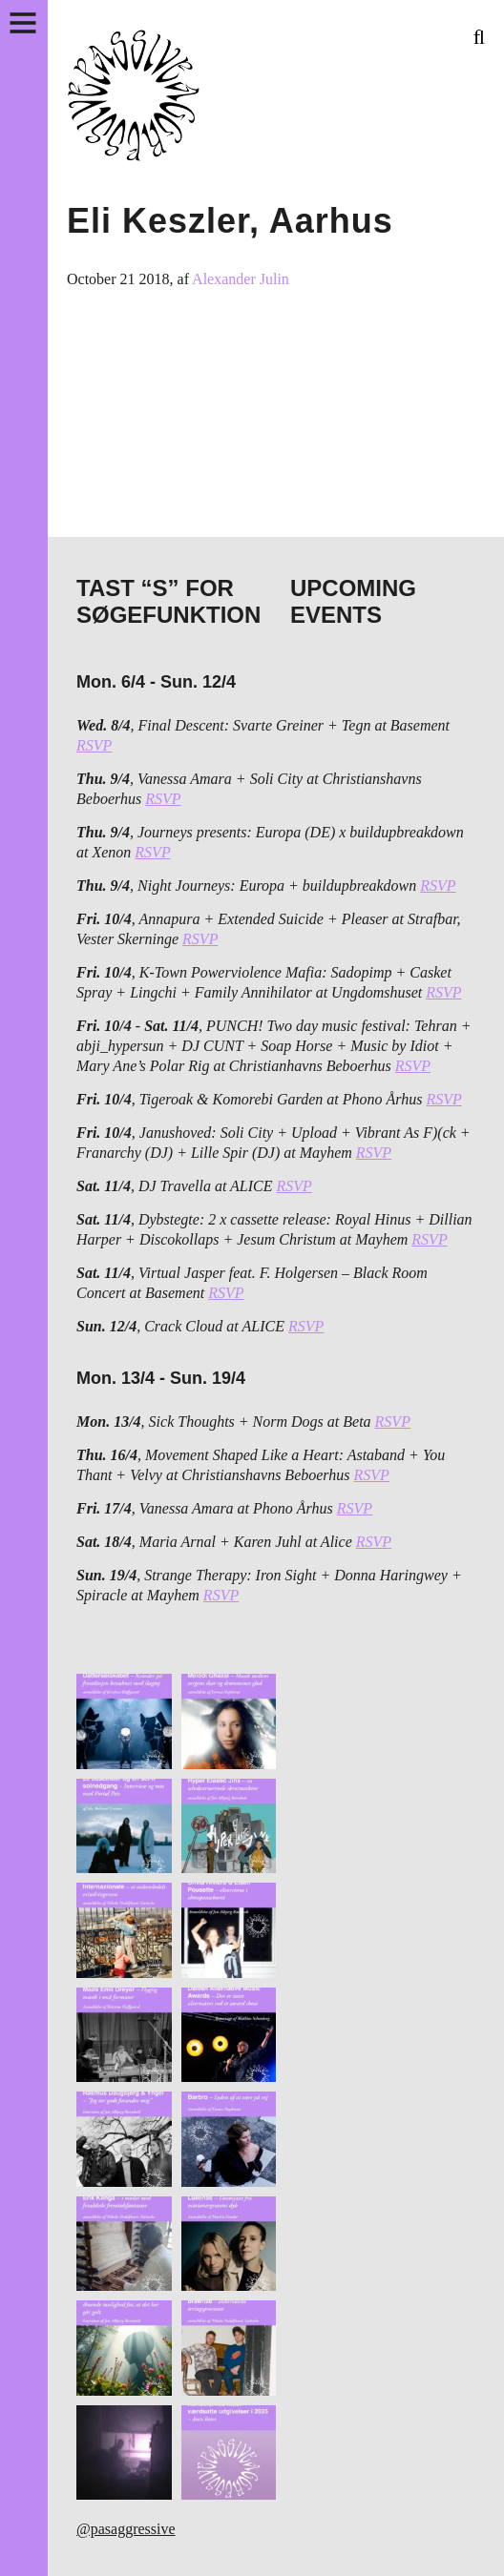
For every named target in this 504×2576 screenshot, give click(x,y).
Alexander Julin (240, 279)
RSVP (94, 745)
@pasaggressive (126, 2529)
